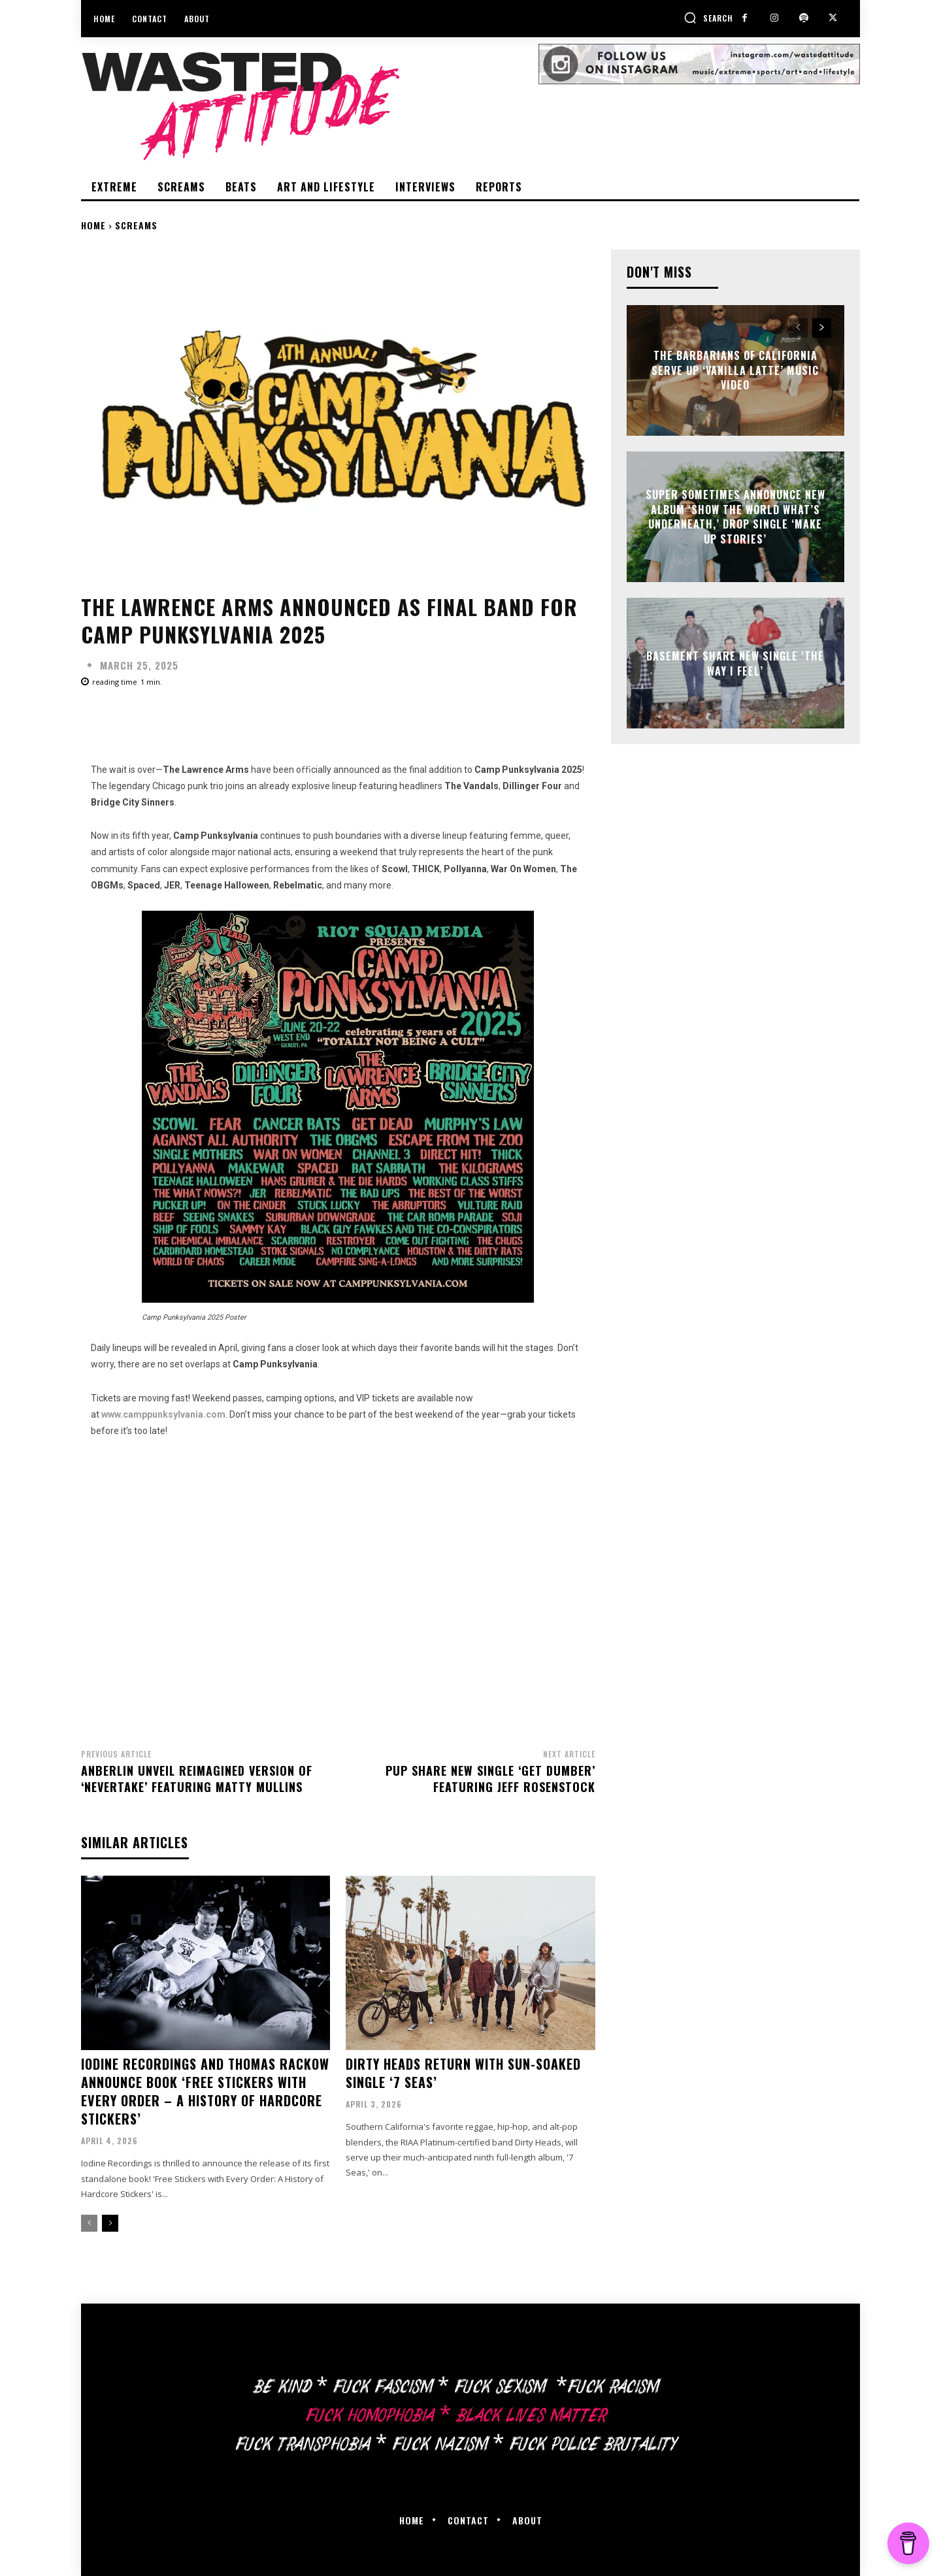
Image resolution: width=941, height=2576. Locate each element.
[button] (708, 17)
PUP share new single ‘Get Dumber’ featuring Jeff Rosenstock (490, 1778)
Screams (136, 225)
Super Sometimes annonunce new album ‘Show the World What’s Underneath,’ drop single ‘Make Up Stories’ (735, 517)
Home (93, 225)
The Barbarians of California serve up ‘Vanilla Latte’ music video (735, 370)
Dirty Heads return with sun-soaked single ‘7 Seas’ (463, 2073)
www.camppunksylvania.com (163, 1414)
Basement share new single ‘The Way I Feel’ (735, 663)
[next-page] (110, 2223)
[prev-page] (89, 2223)
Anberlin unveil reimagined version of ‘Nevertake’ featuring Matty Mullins (196, 1778)
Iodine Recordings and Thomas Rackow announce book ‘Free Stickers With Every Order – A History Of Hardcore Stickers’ (205, 2091)
